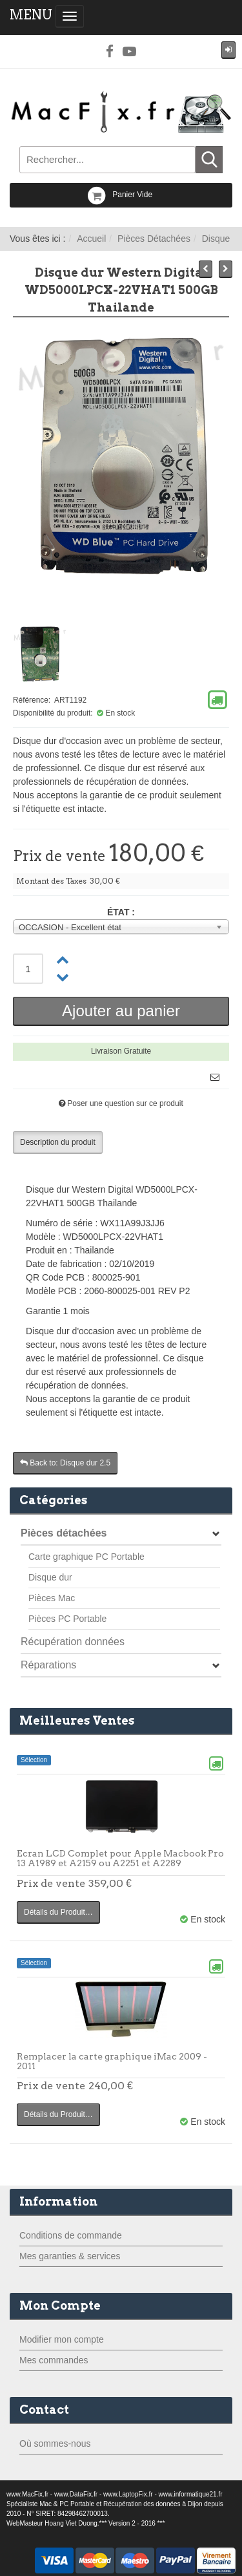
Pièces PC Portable (67, 1618)
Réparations (48, 1664)
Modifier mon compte (61, 2339)
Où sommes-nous (54, 2443)
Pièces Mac (51, 1598)
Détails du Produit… (58, 1912)
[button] (228, 50)
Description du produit (58, 1142)
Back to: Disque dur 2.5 (65, 1462)
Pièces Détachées (153, 238)
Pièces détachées (63, 1533)
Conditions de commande (70, 2235)
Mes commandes (53, 2360)
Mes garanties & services (69, 2256)
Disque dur (50, 1577)
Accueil (91, 238)
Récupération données (73, 1641)
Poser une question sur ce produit (125, 1103)
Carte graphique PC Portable (86, 1556)
